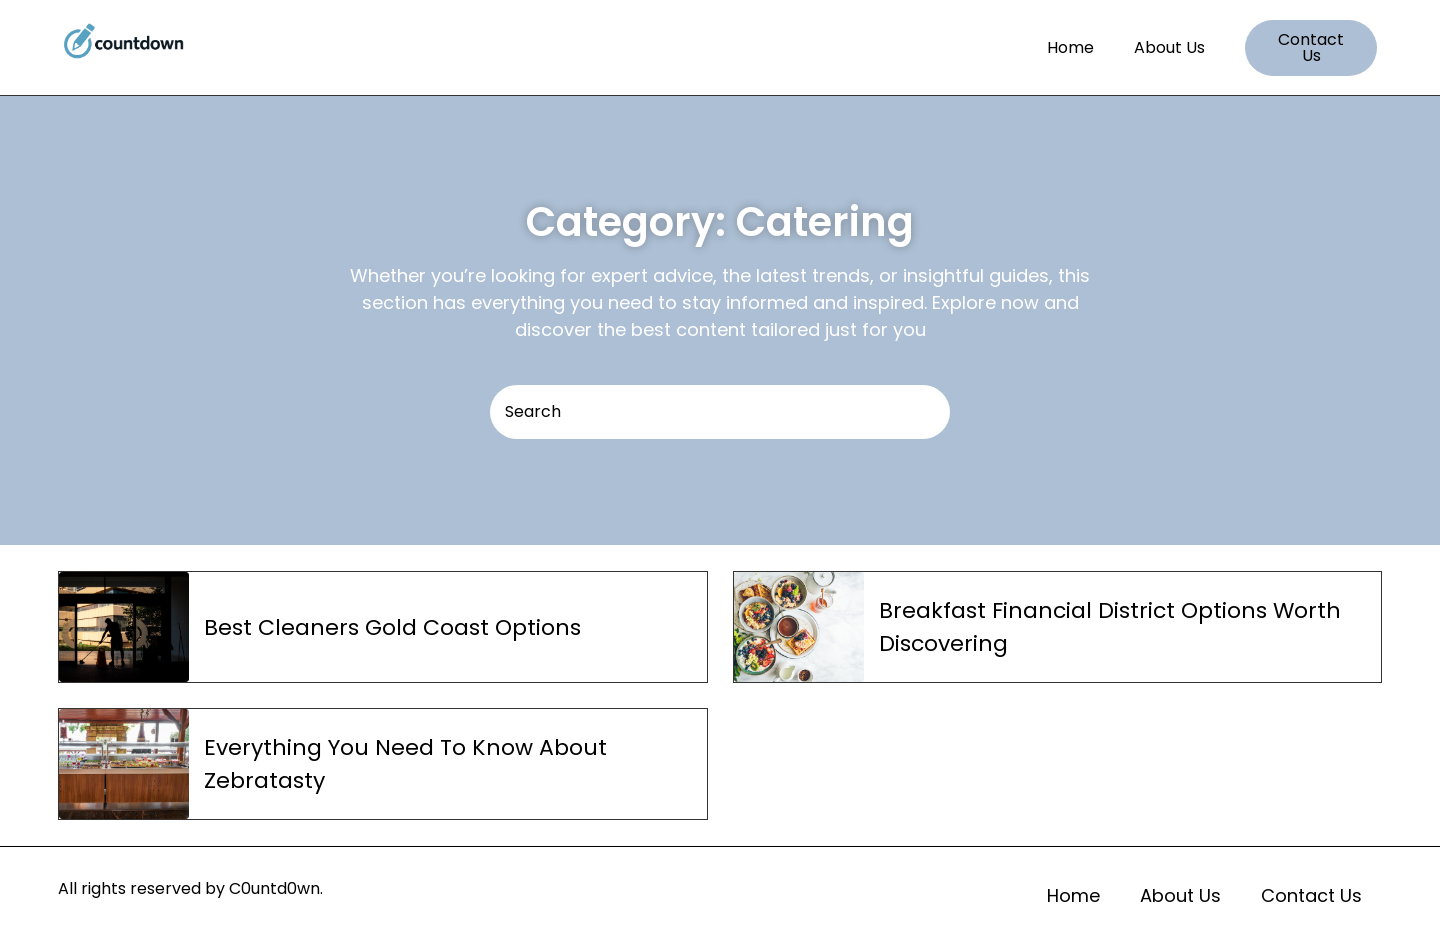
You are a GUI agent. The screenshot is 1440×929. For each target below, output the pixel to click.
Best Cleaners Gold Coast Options (392, 627)
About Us (1169, 47)
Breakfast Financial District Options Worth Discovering (1110, 627)
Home (1070, 47)
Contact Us (1311, 895)
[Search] (720, 412)
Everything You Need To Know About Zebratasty (405, 764)
